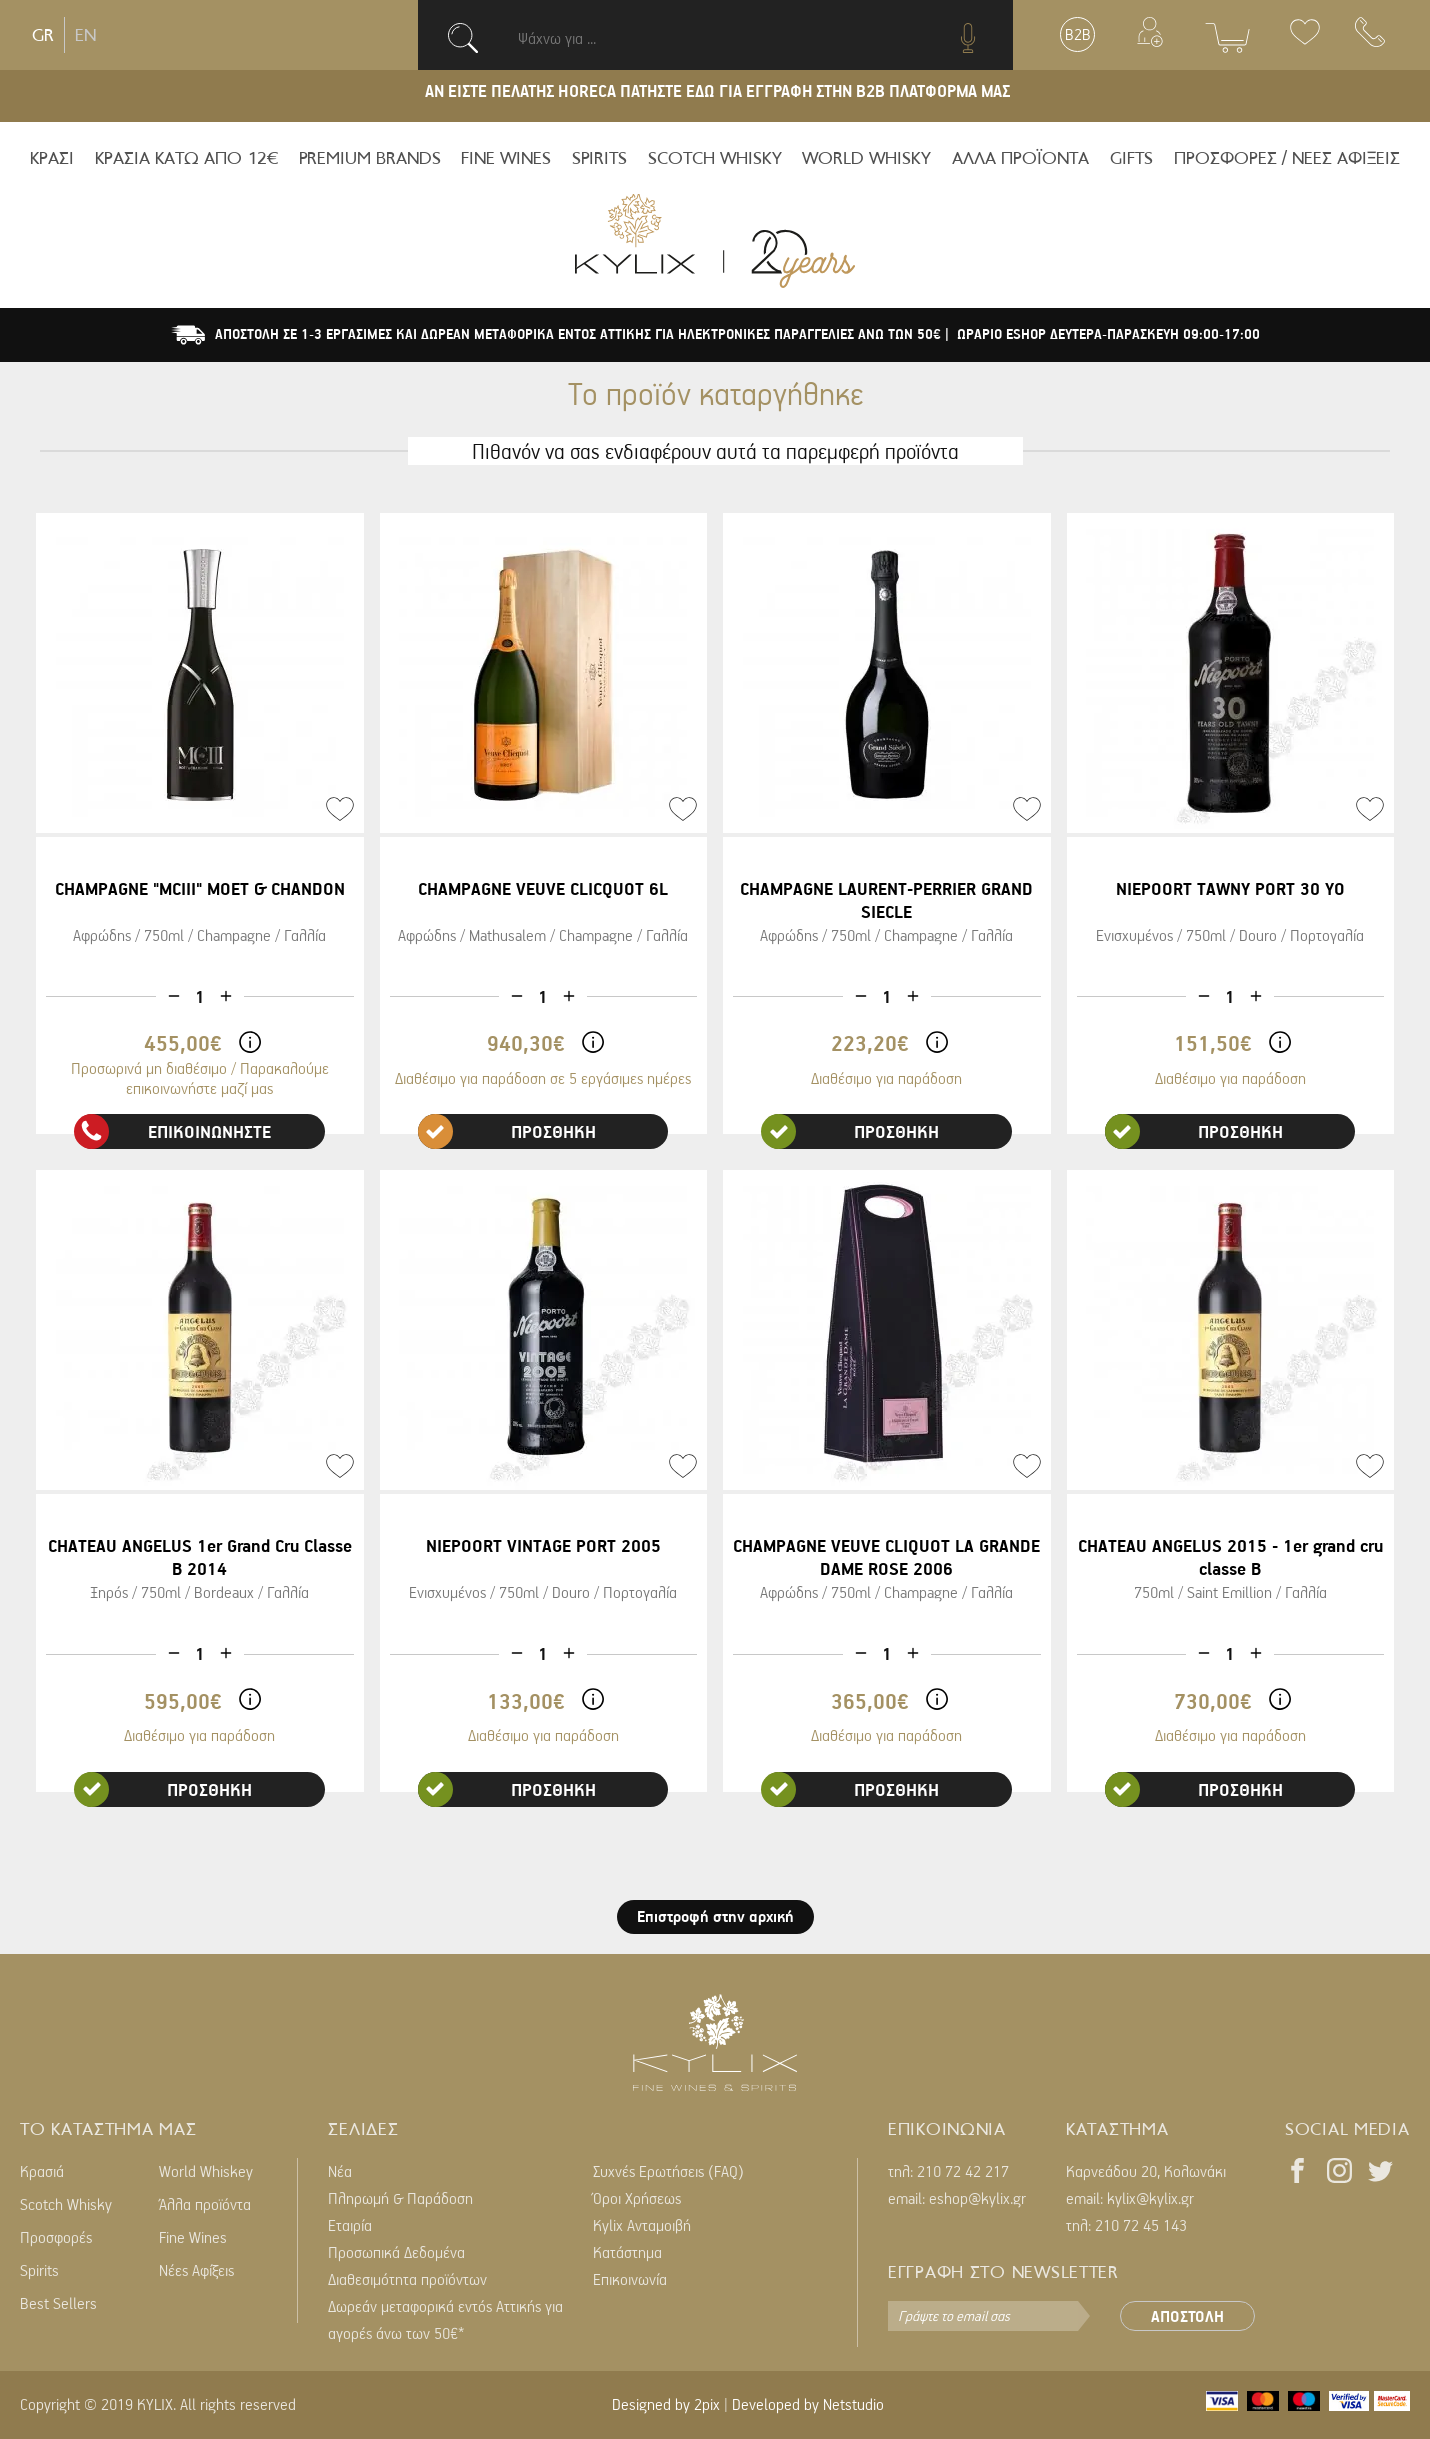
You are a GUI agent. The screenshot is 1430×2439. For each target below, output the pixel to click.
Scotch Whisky (66, 2204)
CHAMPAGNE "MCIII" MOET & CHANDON (200, 888)
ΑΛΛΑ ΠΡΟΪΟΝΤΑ (1020, 158)
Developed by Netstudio (808, 2404)
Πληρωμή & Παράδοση (400, 2198)
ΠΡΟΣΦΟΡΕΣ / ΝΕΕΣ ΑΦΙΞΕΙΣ (1287, 158)
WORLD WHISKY (866, 158)
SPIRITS (599, 158)
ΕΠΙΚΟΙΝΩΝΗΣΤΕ (173, 1131)
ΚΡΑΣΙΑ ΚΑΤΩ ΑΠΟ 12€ (186, 158)
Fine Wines (193, 2237)
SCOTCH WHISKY (715, 158)
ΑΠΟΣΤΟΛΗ (1187, 2316)
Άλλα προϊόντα (205, 2204)
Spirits (39, 2270)
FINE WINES (506, 158)
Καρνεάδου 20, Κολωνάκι (1146, 2171)
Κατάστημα (627, 2252)
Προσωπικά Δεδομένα (396, 2252)
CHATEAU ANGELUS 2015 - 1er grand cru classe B (1230, 1557)
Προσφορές (56, 2237)
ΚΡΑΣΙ (52, 158)
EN (85, 35)
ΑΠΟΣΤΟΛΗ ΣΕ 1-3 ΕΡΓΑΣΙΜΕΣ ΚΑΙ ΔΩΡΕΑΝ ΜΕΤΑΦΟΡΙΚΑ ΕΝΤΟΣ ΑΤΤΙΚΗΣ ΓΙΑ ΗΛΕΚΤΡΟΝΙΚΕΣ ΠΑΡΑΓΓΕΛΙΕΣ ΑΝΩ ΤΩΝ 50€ (580, 334)
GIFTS (1131, 158)
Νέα (340, 2171)
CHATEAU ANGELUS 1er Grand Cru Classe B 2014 (200, 1557)
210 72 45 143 (1141, 2225)
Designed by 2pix (666, 2404)
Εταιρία (350, 2225)
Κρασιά (42, 2171)
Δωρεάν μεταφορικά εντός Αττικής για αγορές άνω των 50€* (445, 2319)
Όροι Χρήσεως (637, 2198)
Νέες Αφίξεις (196, 2270)
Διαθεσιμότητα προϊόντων (407, 2279)
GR (43, 35)
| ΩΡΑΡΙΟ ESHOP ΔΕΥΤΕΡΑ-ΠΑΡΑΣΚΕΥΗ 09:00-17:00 (1102, 334)
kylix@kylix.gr (1150, 2198)
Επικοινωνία (630, 2279)
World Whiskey (206, 2171)
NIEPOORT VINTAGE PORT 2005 (543, 1545)
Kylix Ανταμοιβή (642, 2225)
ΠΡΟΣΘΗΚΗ (507, 1131)
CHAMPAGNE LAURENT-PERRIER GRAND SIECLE (886, 900)
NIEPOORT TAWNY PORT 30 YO (1230, 888)
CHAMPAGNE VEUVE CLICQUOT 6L (543, 888)
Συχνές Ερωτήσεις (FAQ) (668, 2171)
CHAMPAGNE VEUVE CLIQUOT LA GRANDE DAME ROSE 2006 (886, 1557)
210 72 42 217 (963, 2171)
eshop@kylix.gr (977, 2198)
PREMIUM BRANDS (370, 158)
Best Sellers (58, 2303)
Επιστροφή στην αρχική (715, 1916)
